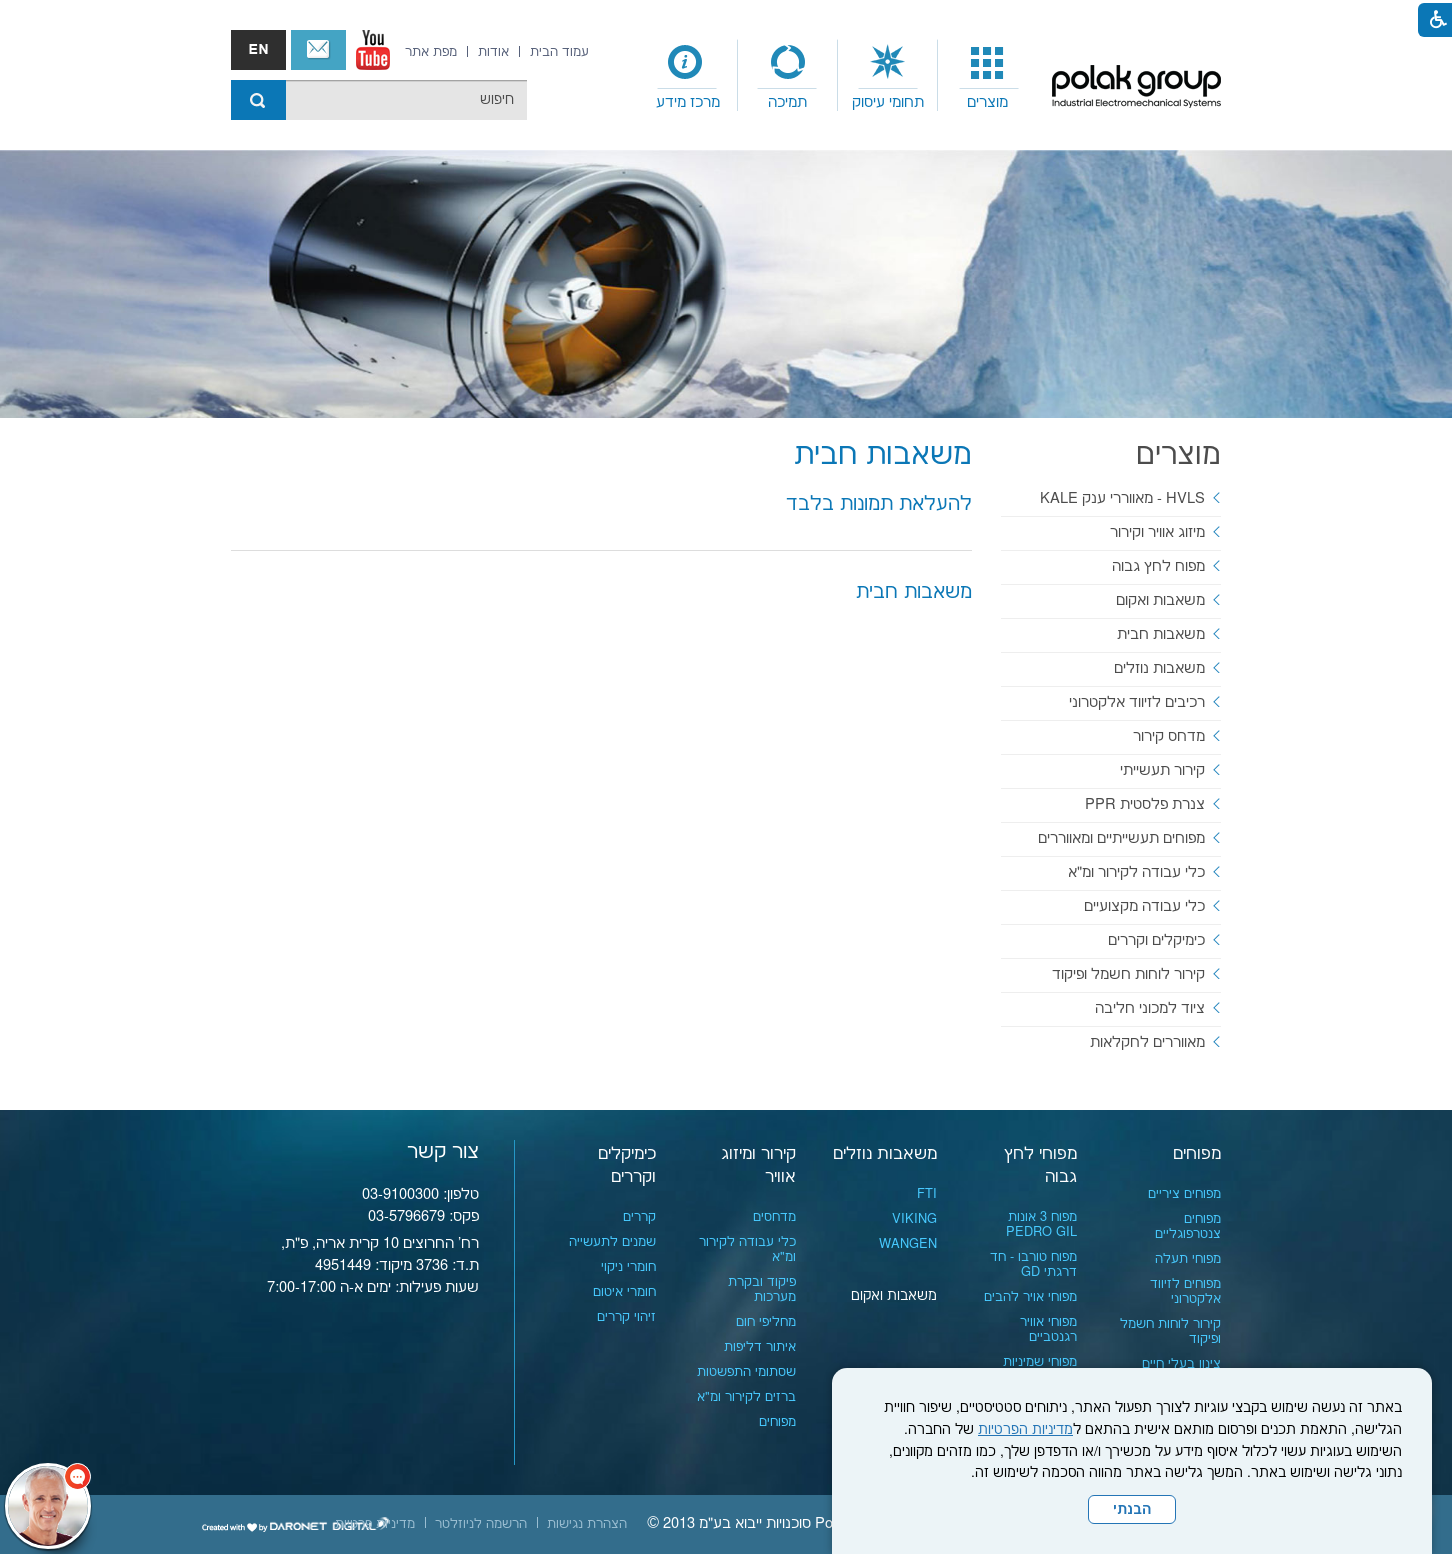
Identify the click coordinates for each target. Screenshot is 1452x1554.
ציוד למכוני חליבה (1150, 1008)
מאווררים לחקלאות (1147, 1042)
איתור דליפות (760, 1347)
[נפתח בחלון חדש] (373, 50)
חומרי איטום (624, 1292)
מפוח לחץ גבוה (1158, 566)
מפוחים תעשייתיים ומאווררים (1121, 838)
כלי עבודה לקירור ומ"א (1136, 872)
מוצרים (987, 102)
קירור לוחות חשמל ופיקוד (1128, 974)
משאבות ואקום (1160, 600)
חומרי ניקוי (628, 1267)
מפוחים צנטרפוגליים (1188, 1226)
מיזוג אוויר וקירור (1157, 532)
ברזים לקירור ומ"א (746, 1397)
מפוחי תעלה (1188, 1259)
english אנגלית (258, 50)
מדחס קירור (1169, 736)
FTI (927, 1194)
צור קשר (318, 50)
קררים (639, 1217)
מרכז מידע (688, 102)
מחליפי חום (766, 1322)
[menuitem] (988, 76)
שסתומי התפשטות (746, 1372)
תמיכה (787, 102)
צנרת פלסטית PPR (1145, 804)
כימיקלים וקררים (1156, 940)
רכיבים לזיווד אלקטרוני (1137, 702)
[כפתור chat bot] (48, 1506)
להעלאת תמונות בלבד (879, 504)
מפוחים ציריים (1184, 1194)
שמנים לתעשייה (612, 1242)
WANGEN (908, 1244)
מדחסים (774, 1217)
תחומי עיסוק (888, 102)
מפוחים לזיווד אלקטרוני (1185, 1291)
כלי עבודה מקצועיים (1144, 906)
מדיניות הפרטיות (1025, 1430)
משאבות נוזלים (1159, 668)
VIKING (914, 1219)
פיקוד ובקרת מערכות (762, 1289)
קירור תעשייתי (1162, 770)
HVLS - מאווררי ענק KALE (1122, 498)
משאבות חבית (883, 455)
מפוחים (1197, 1154)
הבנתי (1132, 1510)
